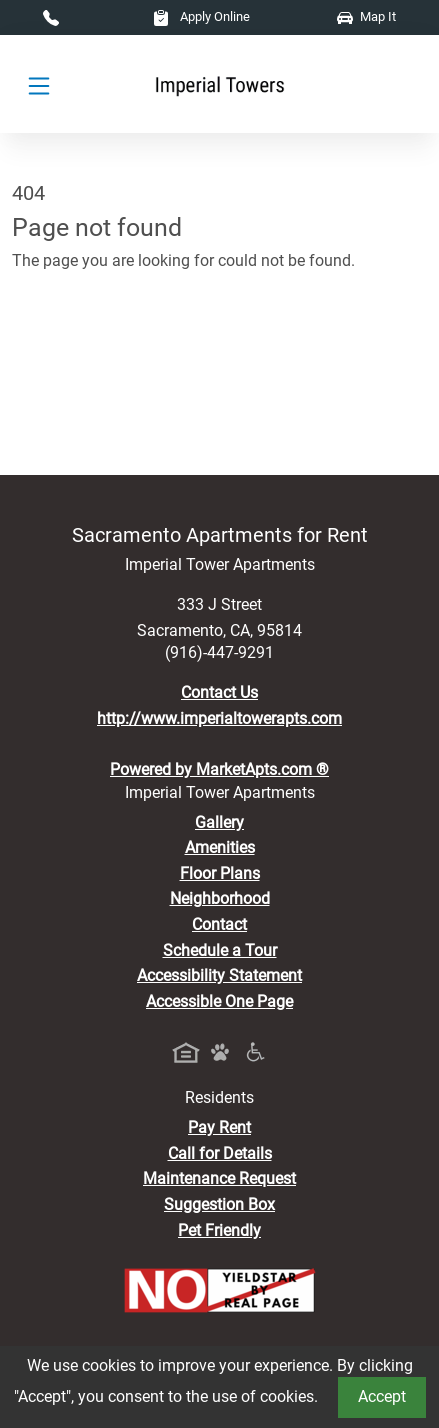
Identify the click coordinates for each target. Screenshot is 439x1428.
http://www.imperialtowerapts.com (219, 718)
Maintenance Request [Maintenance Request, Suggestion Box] (219, 1178)
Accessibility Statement (219, 975)
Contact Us (219, 692)
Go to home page (72, 348)
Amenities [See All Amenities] (220, 847)
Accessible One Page (219, 1001)
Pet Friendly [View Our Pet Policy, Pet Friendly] (219, 1230)
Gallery (219, 822)
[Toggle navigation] (39, 84)
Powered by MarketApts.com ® (219, 769)
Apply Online (201, 16)
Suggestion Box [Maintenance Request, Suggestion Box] (219, 1204)
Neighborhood (220, 898)
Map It (366, 16)
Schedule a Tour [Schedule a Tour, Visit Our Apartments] (220, 950)
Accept (382, 1396)
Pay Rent (219, 1127)
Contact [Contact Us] (219, 924)
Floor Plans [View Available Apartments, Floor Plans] (220, 873)
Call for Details (220, 1153)
